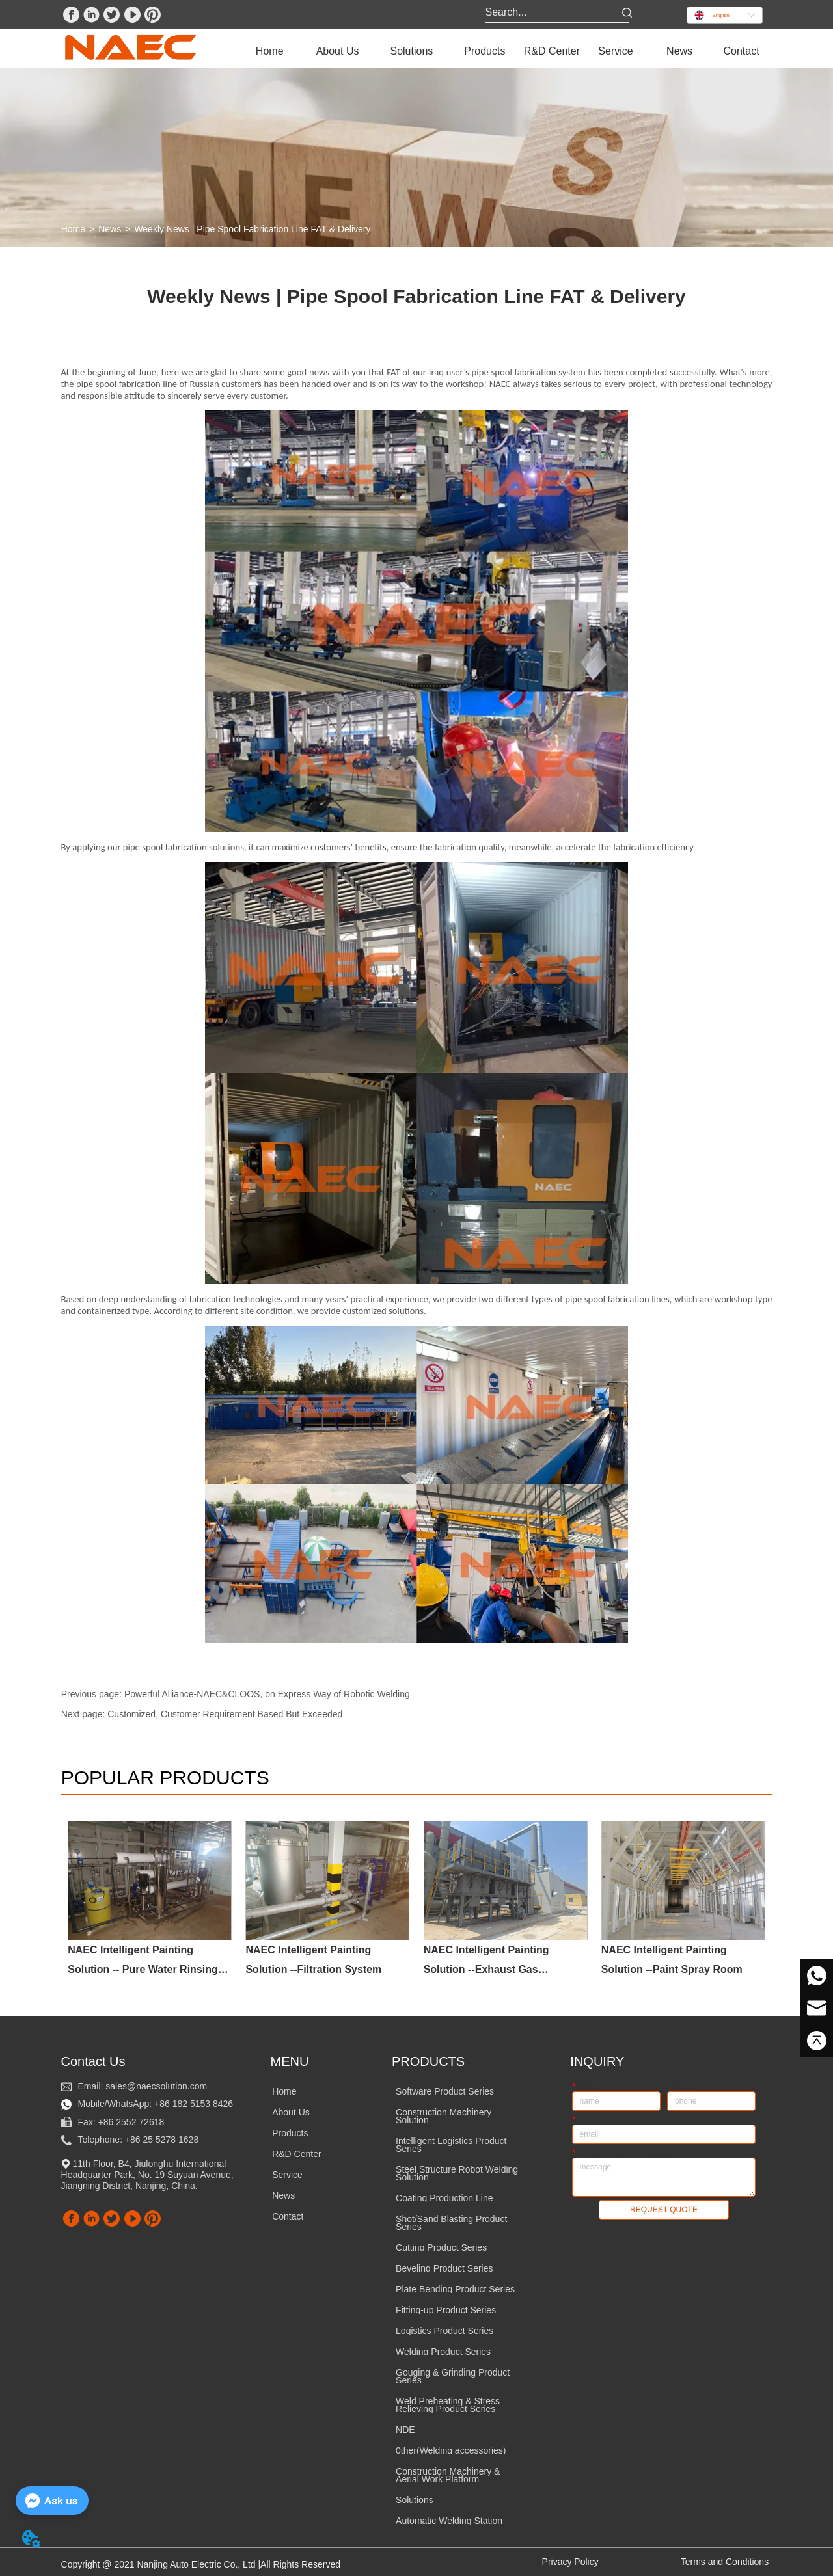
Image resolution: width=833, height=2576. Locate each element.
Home (73, 229)
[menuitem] (337, 51)
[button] (337, 51)
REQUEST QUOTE (664, 2208)
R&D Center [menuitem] (552, 51)
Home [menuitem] (270, 51)
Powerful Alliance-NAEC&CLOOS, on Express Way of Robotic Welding (267, 1694)
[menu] (505, 51)
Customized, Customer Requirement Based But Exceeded (224, 1714)
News (109, 229)
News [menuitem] (679, 51)
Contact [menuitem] (741, 51)
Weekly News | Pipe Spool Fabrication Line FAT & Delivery (252, 229)
